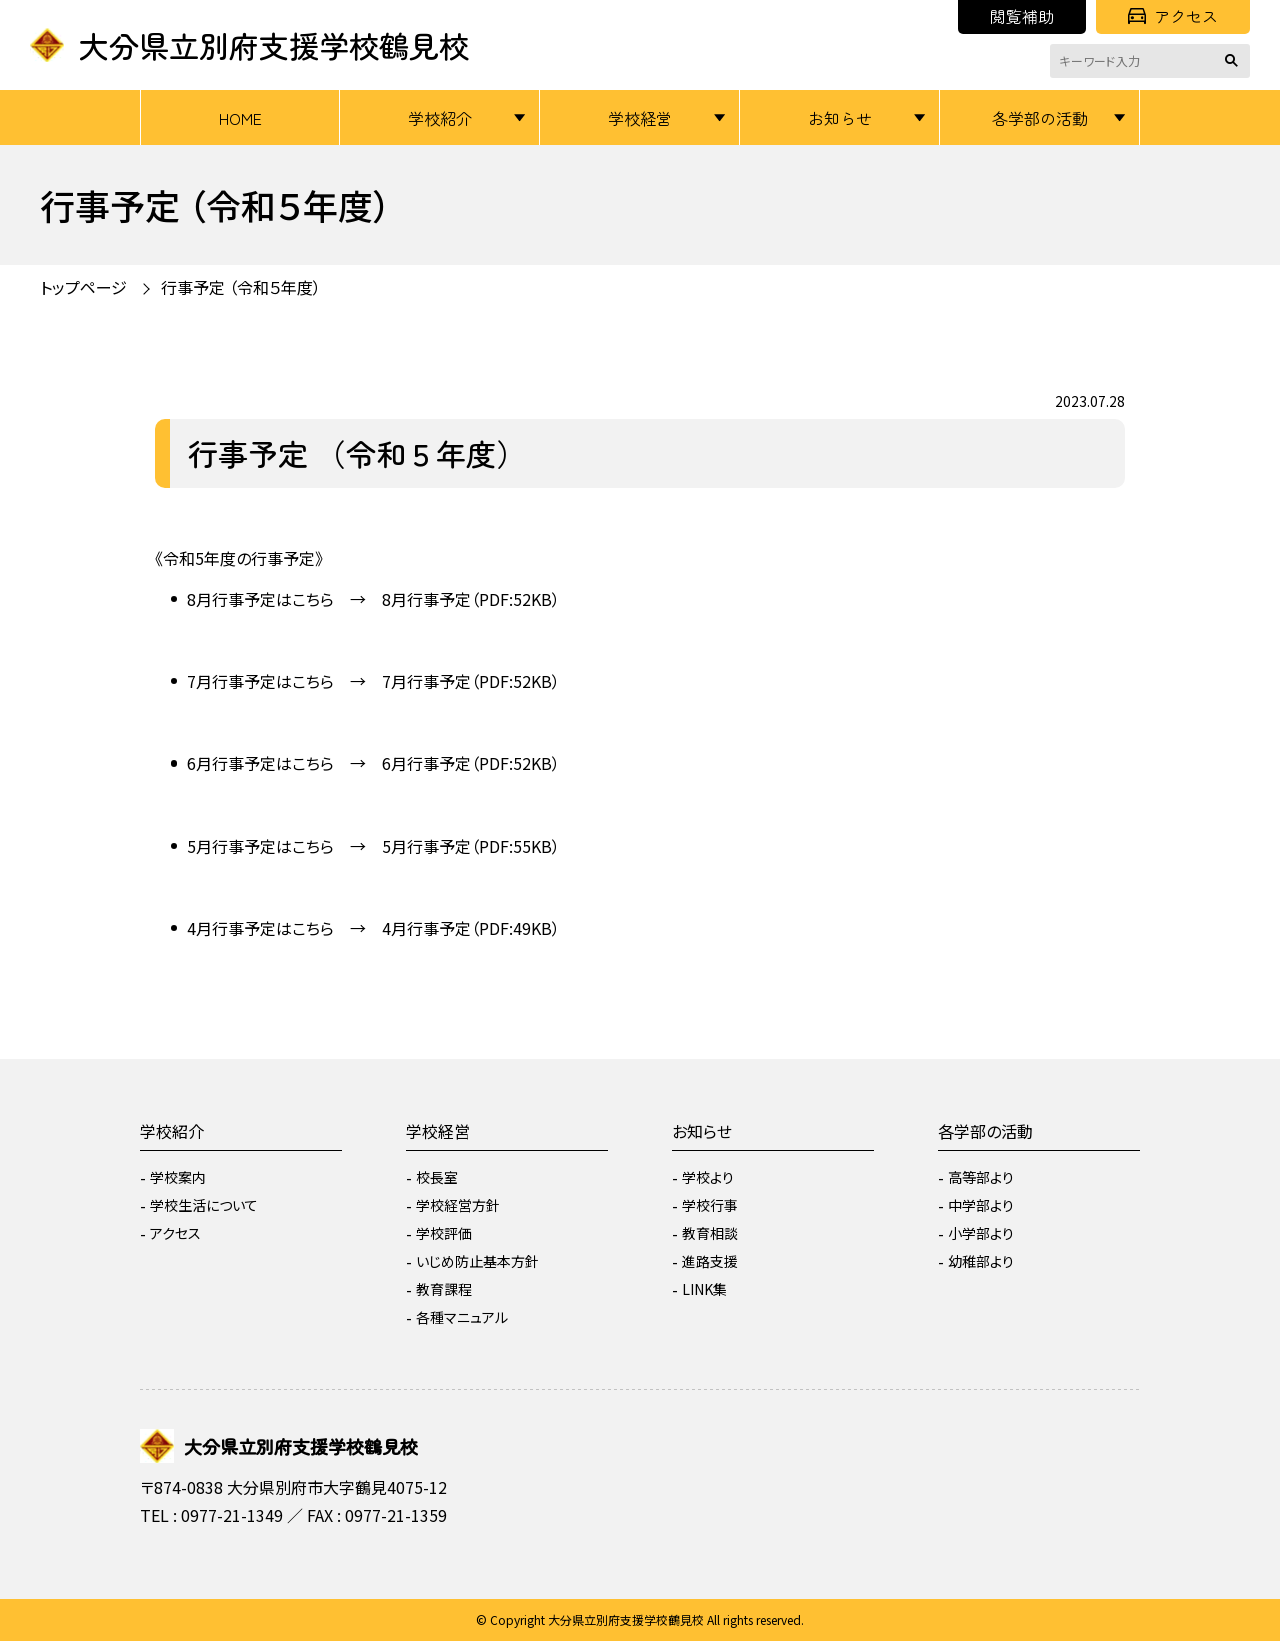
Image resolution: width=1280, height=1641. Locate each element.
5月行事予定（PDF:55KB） (471, 846)
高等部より (981, 1177)
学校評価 (444, 1233)
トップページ (83, 287)
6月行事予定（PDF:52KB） (471, 763)
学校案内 (178, 1177)
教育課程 (444, 1289)
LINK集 (704, 1289)
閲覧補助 (1022, 16)
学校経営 (640, 118)
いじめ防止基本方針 (477, 1261)
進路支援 (710, 1261)
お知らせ (840, 118)
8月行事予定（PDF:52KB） (471, 599)
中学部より (981, 1205)
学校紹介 (440, 118)
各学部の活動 (1040, 118)
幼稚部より (981, 1261)
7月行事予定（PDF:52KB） (471, 681)
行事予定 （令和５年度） (241, 287)
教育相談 (710, 1233)
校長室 (437, 1177)
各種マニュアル (462, 1317)
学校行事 (710, 1205)
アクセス (1173, 16)
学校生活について (204, 1205)
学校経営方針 (458, 1205)
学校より (708, 1177)
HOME (240, 118)
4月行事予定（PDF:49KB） (471, 928)
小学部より (981, 1233)
